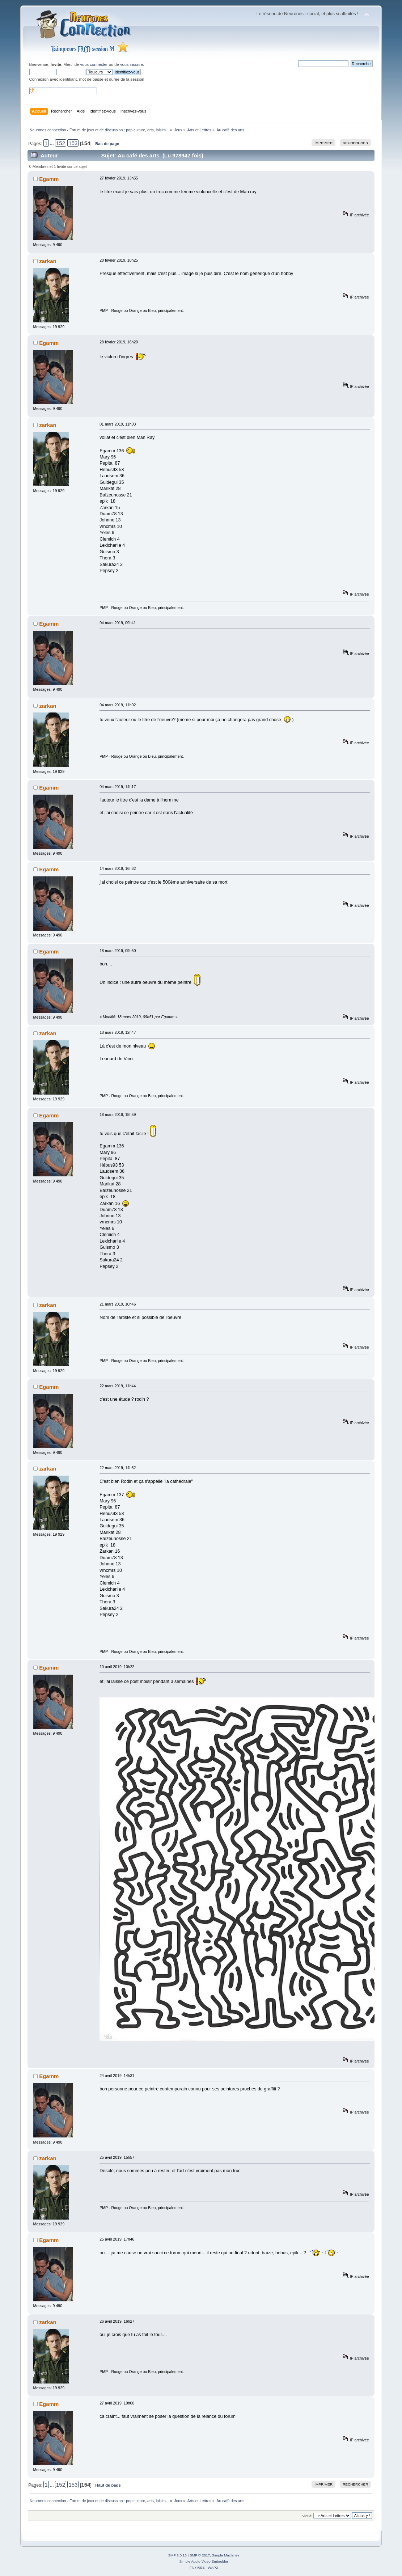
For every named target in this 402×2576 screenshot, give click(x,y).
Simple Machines (226, 2555)
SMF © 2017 (200, 2555)
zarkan (47, 261)
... (52, 143)
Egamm (49, 179)
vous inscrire (131, 64)
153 (72, 143)
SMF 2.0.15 (177, 2555)
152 (60, 143)
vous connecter (94, 64)
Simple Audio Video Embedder (203, 2561)
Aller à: (306, 2516)
